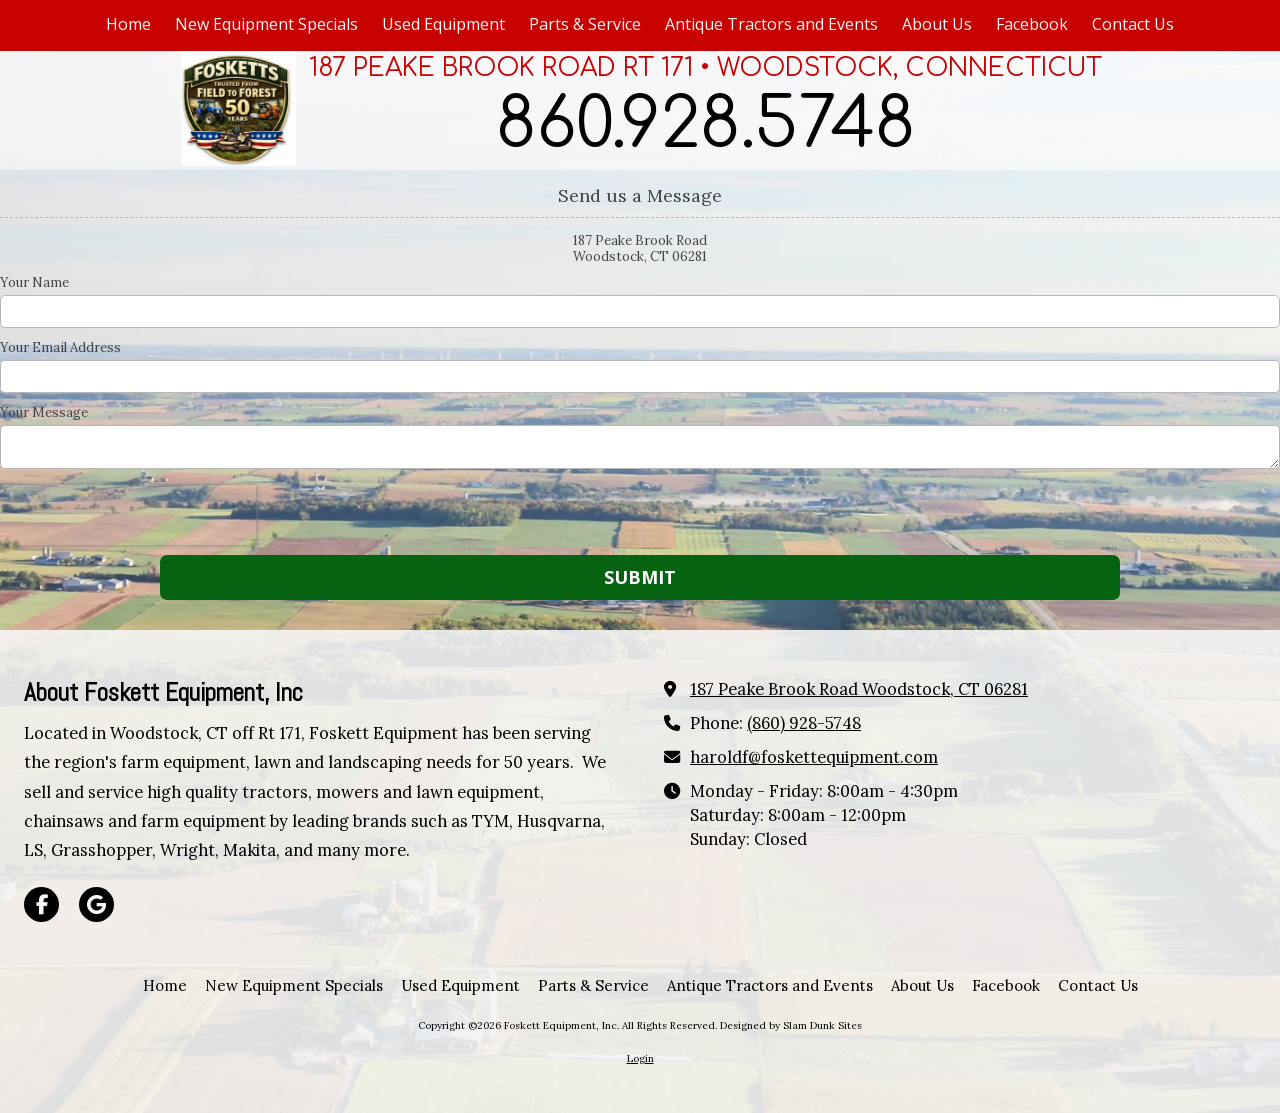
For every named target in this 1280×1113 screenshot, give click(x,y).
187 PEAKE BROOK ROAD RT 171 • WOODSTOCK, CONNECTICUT (705, 68)
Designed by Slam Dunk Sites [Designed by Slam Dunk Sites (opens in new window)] (791, 1025)
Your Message (44, 413)
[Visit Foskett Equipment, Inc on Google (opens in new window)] (96, 904)
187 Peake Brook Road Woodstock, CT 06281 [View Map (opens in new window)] (859, 689)
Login (640, 1058)
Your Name (34, 283)
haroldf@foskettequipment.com (814, 757)
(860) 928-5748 (804, 723)
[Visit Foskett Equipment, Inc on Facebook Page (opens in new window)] (41, 904)
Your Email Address (60, 348)
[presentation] (128, 515)
